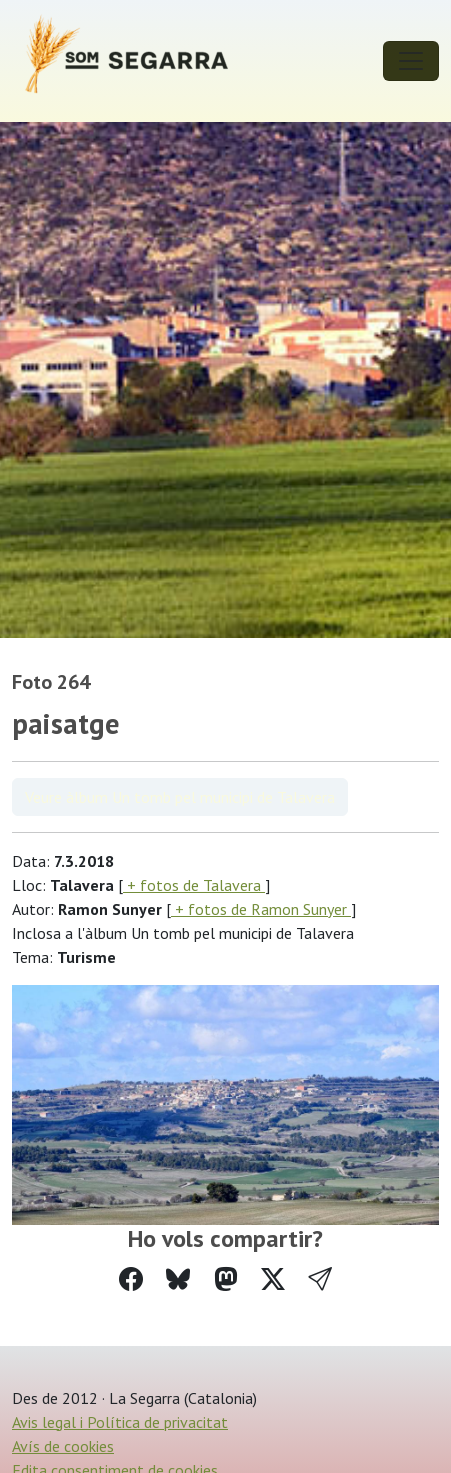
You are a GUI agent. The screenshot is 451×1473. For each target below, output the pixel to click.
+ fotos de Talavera (194, 885)
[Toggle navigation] (411, 61)
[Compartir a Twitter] (273, 1279)
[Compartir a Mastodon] (226, 1279)
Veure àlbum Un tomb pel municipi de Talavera (180, 797)
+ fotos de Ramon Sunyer (261, 909)
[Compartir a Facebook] (131, 1279)
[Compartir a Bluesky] (178, 1279)
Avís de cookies (63, 1446)
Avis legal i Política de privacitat (120, 1422)
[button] (320, 1279)
